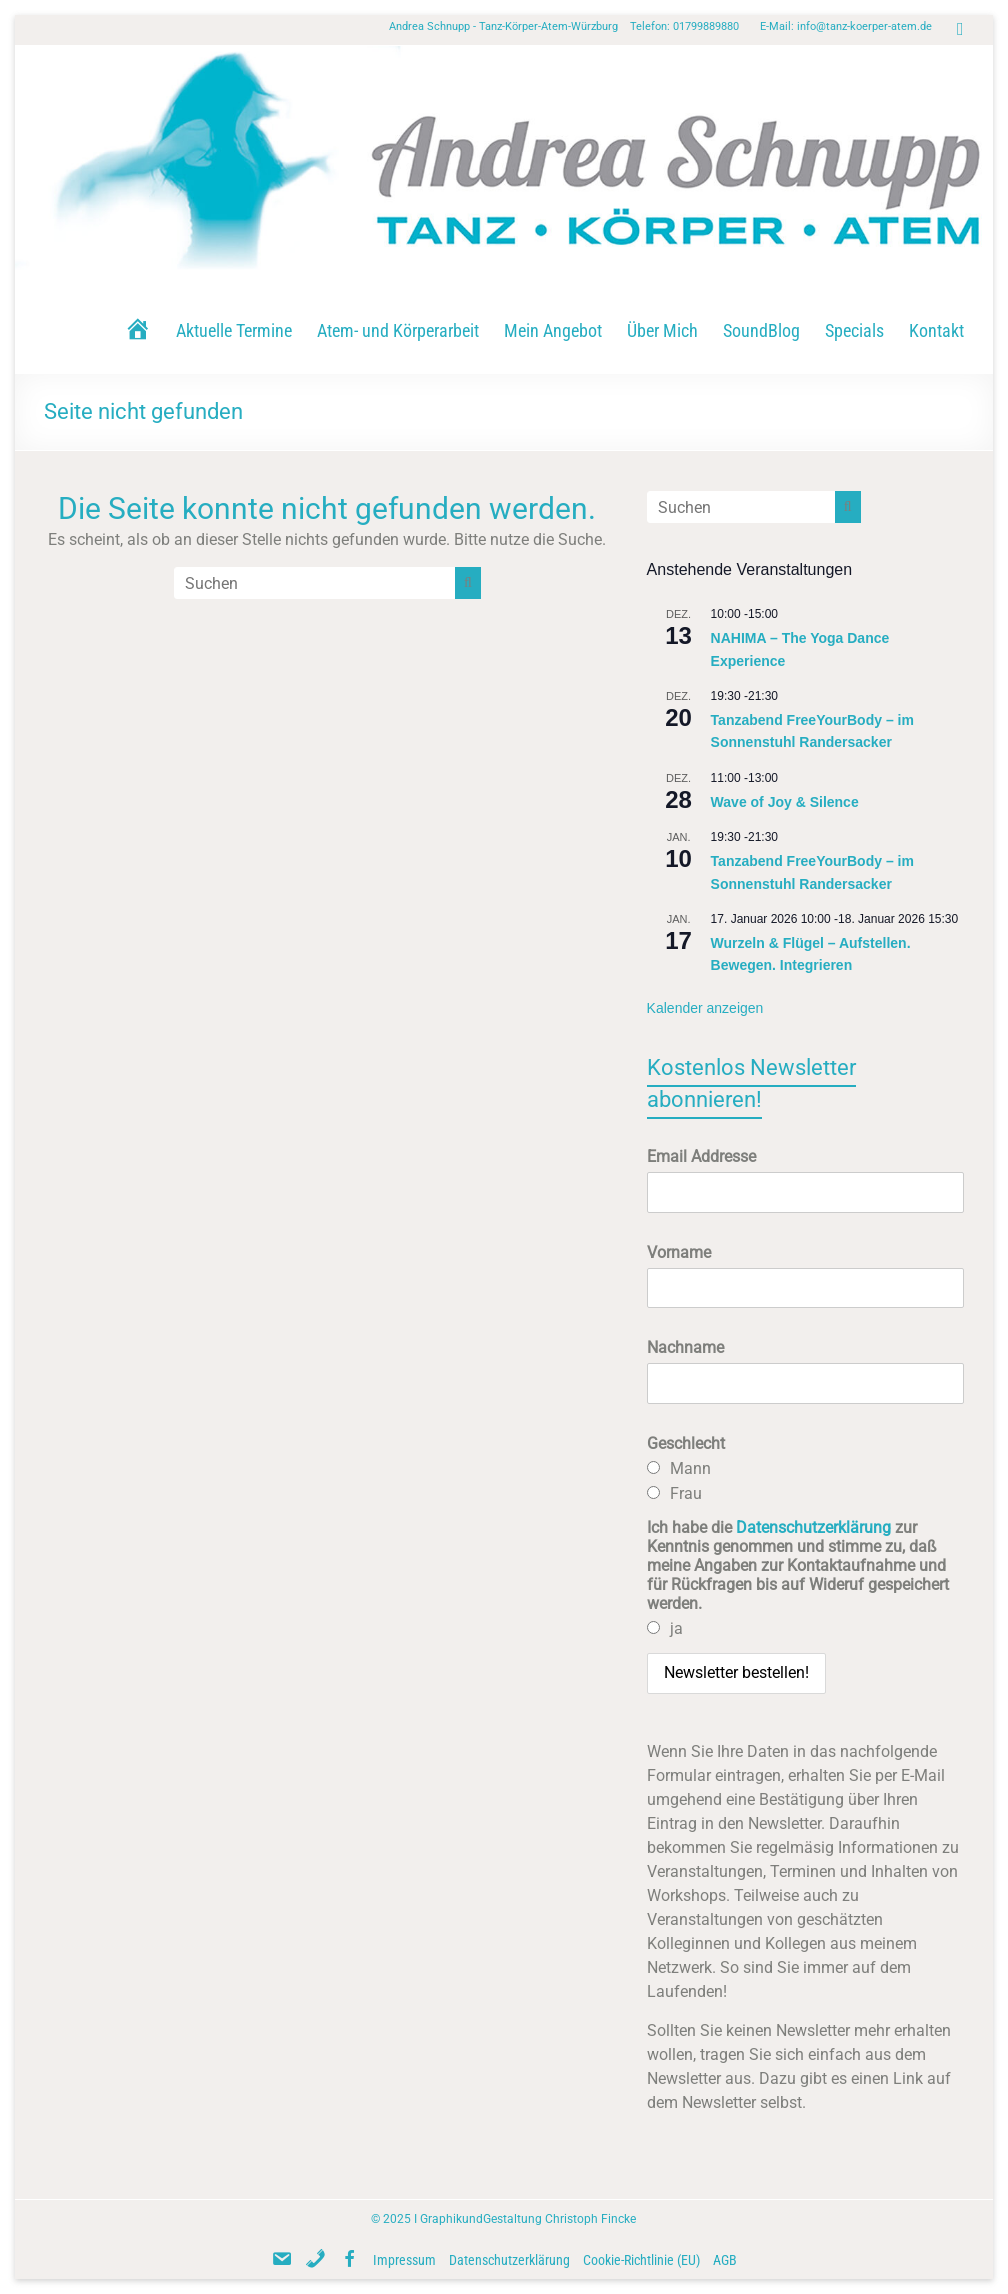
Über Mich (662, 330)
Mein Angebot (553, 330)
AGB (725, 2260)
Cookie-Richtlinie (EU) (641, 2260)
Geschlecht (686, 1443)
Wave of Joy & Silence (785, 802)
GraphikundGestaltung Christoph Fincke (528, 2219)
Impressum (404, 2260)
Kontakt (936, 330)
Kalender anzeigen (705, 1008)
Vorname (679, 1252)
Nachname (685, 1347)
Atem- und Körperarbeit (398, 330)
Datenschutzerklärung (813, 1527)
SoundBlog (761, 330)
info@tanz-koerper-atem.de (864, 26)
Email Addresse (701, 1156)
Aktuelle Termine (234, 330)
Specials (854, 330)
